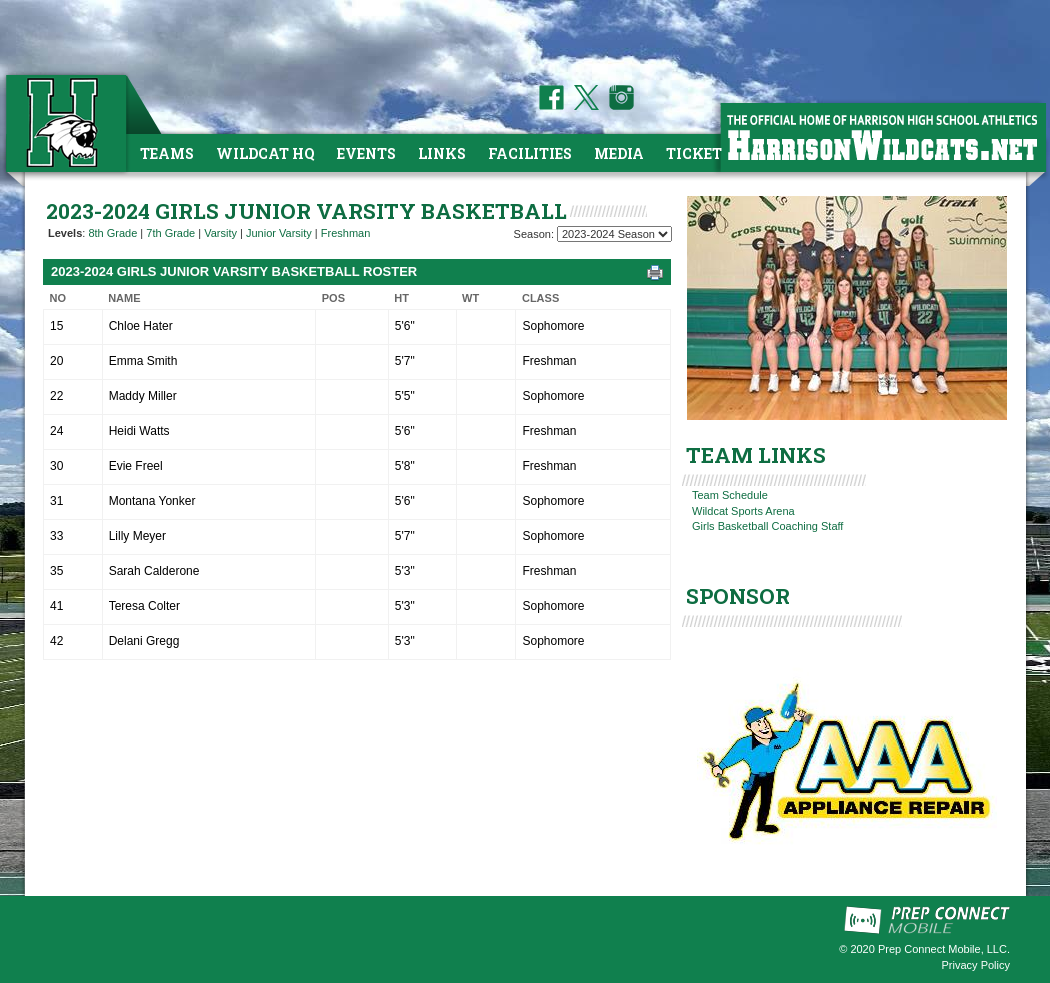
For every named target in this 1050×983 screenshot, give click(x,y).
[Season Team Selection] (614, 234)
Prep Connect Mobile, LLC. (944, 949)
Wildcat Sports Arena (743, 511)
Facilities (530, 153)
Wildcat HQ (265, 153)
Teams (167, 153)
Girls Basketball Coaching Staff (767, 526)
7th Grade (170, 233)
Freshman (346, 233)
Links (442, 153)
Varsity (220, 233)
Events (366, 153)
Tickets (698, 153)
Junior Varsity (279, 233)
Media (619, 153)
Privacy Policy (976, 965)
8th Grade (112, 233)
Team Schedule (730, 495)
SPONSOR (738, 596)
